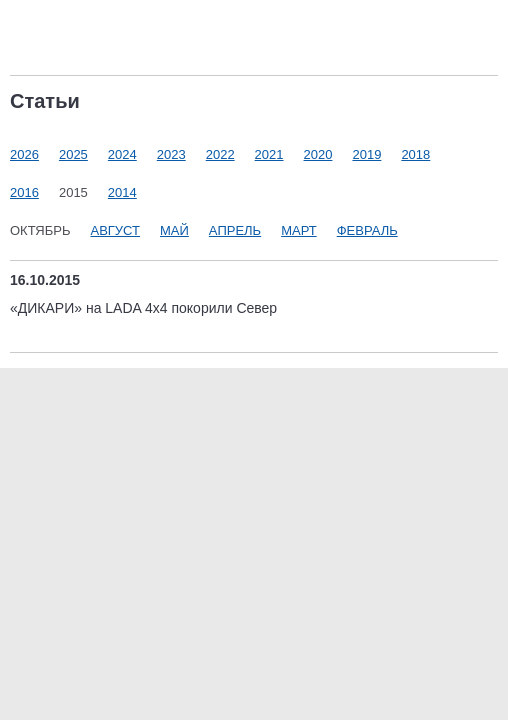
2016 (24, 192)
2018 (415, 154)
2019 (366, 154)
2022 (220, 154)
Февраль (367, 230)
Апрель (235, 230)
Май (174, 230)
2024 (122, 154)
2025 (73, 154)
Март (299, 230)
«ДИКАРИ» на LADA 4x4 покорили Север (143, 308)
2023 (171, 154)
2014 (122, 192)
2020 (318, 154)
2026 (24, 154)
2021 (269, 154)
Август (115, 230)
